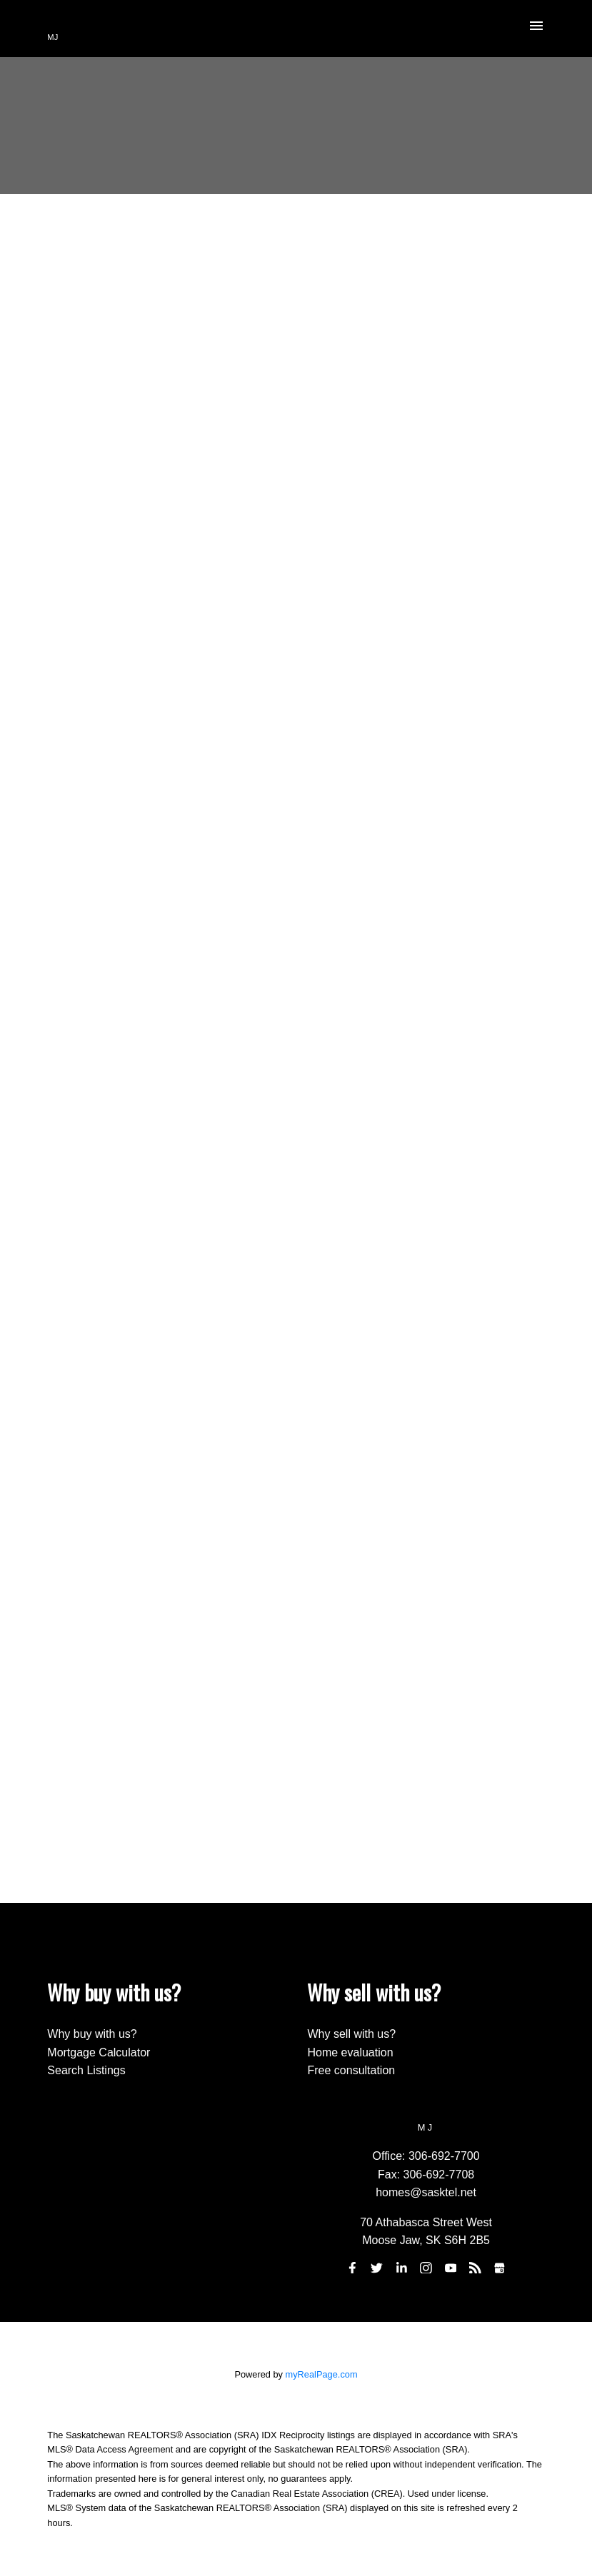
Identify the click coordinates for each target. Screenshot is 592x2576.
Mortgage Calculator (98, 2052)
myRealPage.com (322, 2374)
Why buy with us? (91, 2034)
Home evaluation (350, 2052)
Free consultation (351, 2070)
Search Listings (86, 2070)
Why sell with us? (351, 2034)
